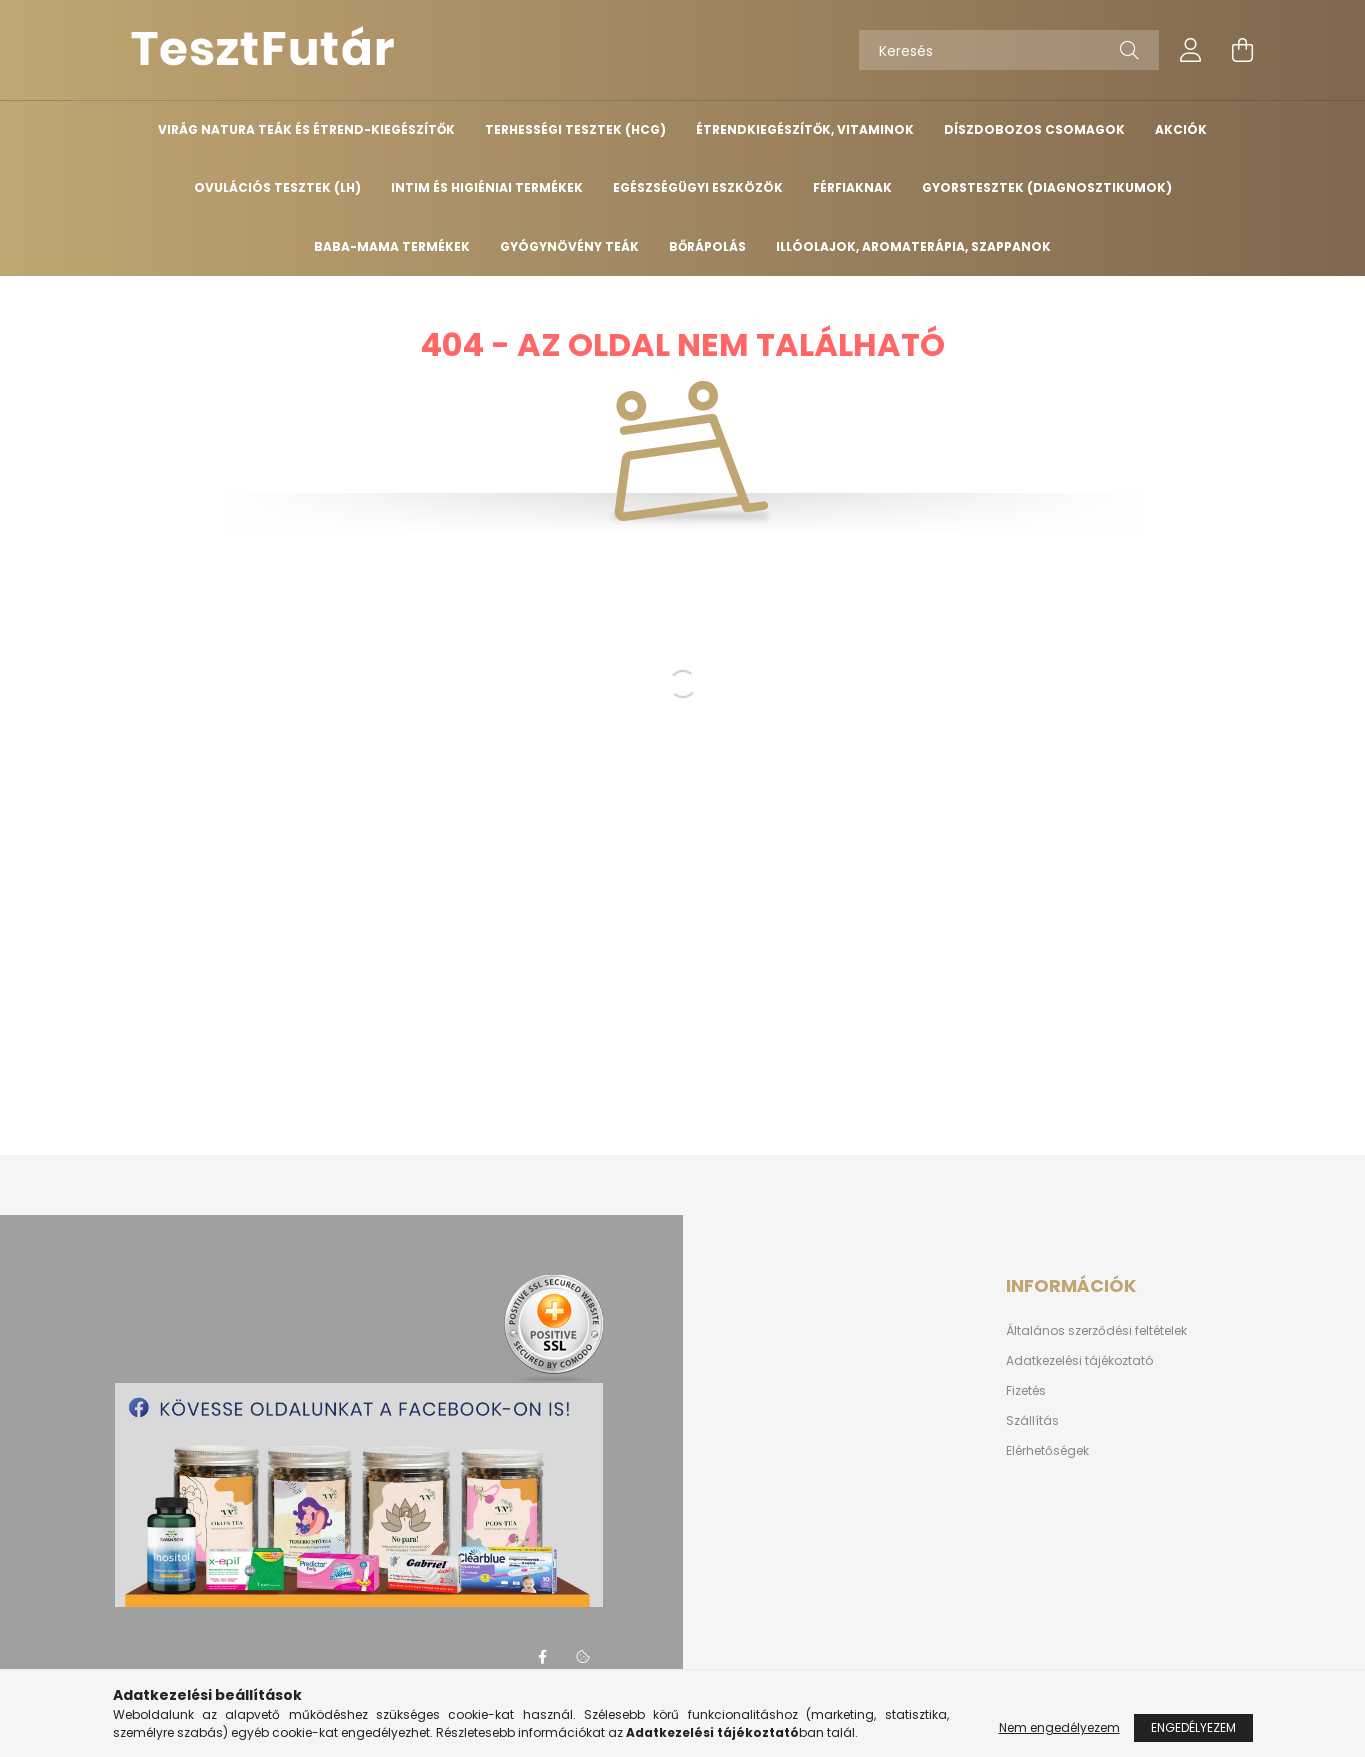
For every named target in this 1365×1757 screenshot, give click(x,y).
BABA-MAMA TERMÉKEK (392, 246)
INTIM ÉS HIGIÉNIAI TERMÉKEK (487, 187)
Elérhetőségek (1047, 1451)
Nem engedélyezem (1059, 1727)
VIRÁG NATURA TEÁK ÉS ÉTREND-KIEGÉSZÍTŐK (306, 129)
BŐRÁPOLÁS (707, 246)
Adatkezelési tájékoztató (1079, 1361)
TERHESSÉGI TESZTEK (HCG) (575, 129)
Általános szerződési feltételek (1096, 1331)
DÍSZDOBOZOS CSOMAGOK (1034, 129)
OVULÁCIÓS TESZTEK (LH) (277, 187)
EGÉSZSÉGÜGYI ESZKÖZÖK (698, 187)
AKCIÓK (1181, 129)
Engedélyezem (1193, 1727)
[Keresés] (1009, 50)
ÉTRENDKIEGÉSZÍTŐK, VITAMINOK (805, 129)
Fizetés (1026, 1391)
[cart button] (1243, 50)
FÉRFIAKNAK (852, 187)
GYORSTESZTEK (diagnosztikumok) (1047, 187)
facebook (543, 1657)
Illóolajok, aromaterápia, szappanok (913, 246)
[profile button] (1191, 50)
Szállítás (1032, 1421)
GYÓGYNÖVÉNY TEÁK (569, 246)
